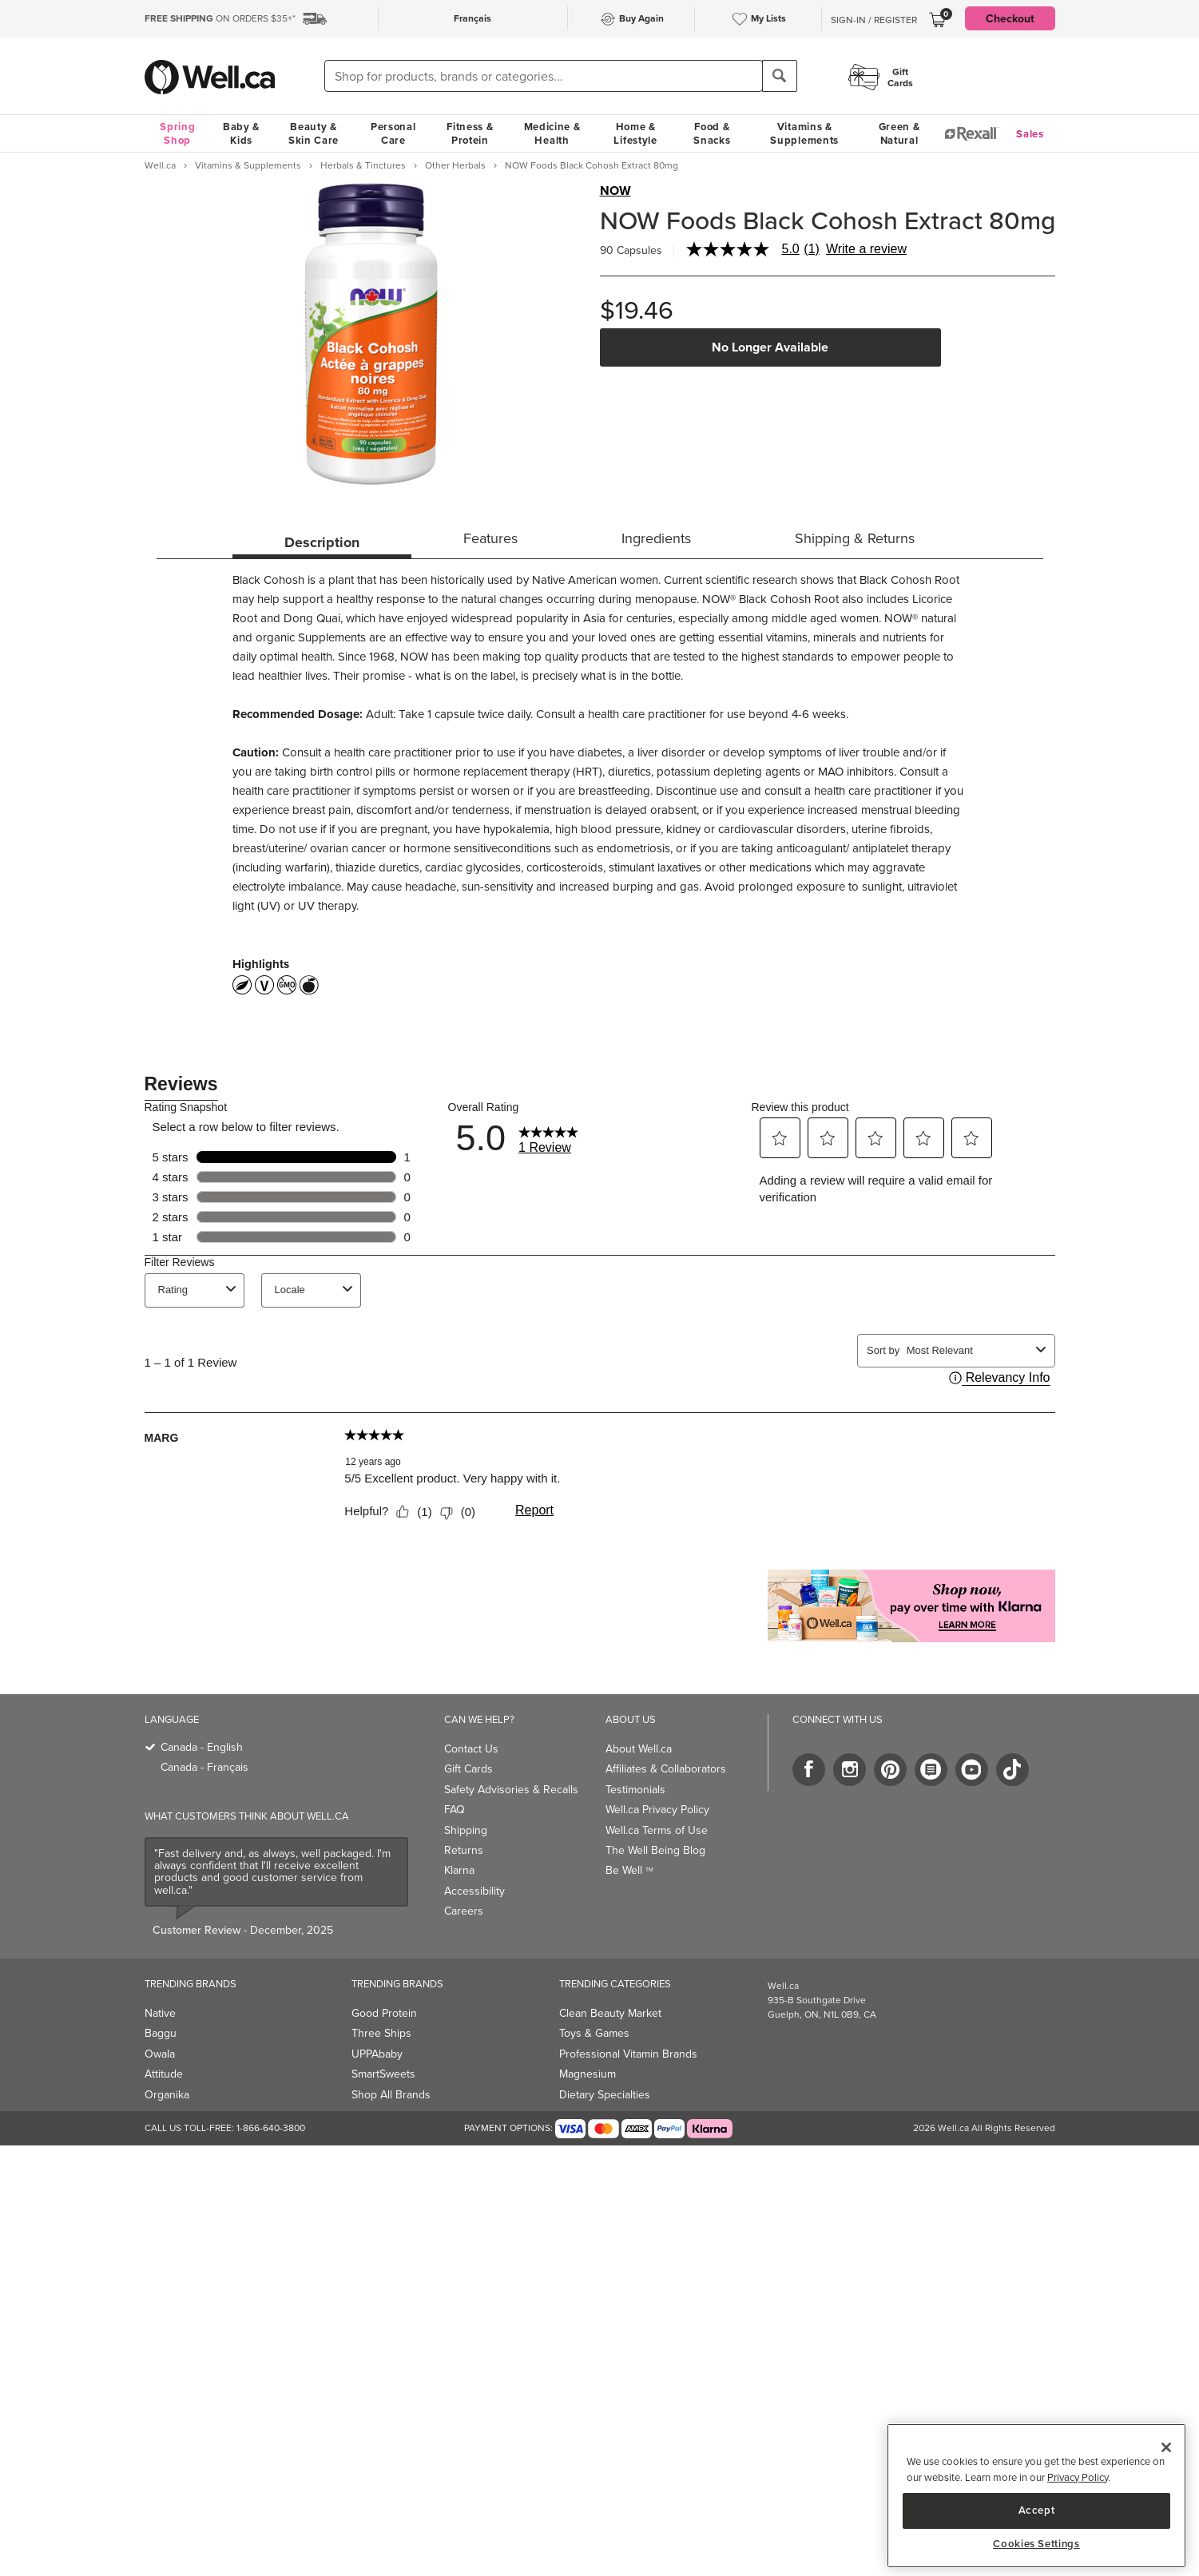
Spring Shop (177, 133)
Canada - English (202, 1747)
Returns (463, 1850)
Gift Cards (468, 1768)
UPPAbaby (377, 2054)
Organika (167, 2094)
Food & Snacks (711, 133)
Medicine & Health (552, 133)
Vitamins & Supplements (804, 133)
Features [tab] (490, 538)
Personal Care (393, 133)
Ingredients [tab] (656, 538)
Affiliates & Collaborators (665, 1768)
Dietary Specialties (604, 2094)
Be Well (629, 1870)
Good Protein (384, 2013)
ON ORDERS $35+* (220, 18)
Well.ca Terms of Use (656, 1830)
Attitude (164, 2074)
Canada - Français (204, 1767)
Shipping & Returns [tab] (855, 538)
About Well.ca (638, 1748)
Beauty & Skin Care (313, 133)
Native (160, 2013)
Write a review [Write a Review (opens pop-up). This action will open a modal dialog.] (866, 249)
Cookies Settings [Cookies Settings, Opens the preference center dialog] (1036, 2544)
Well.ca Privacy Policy (657, 1809)
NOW (615, 191)
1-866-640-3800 (270, 2128)
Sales (1030, 134)
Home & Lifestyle (635, 133)
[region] (1036, 2495)
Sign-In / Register (874, 20)
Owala (160, 2054)
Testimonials (635, 1789)
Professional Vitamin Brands (628, 2054)
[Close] (1166, 2447)
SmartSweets (383, 2074)
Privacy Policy (1077, 2477)
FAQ (454, 1809)
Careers (463, 1911)
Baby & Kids (241, 133)
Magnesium (587, 2074)
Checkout (1010, 18)
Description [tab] (321, 542)
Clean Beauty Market (610, 2013)
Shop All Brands (391, 2094)
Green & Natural (899, 133)
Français (472, 18)
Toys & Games (594, 2033)
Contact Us (471, 1748)
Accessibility (474, 1891)
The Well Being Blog (655, 1850)
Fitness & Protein (470, 133)
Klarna (459, 1870)
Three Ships (381, 2033)
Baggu (161, 2033)
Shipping (465, 1830)
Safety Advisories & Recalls (511, 1789)
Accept (1036, 2510)
